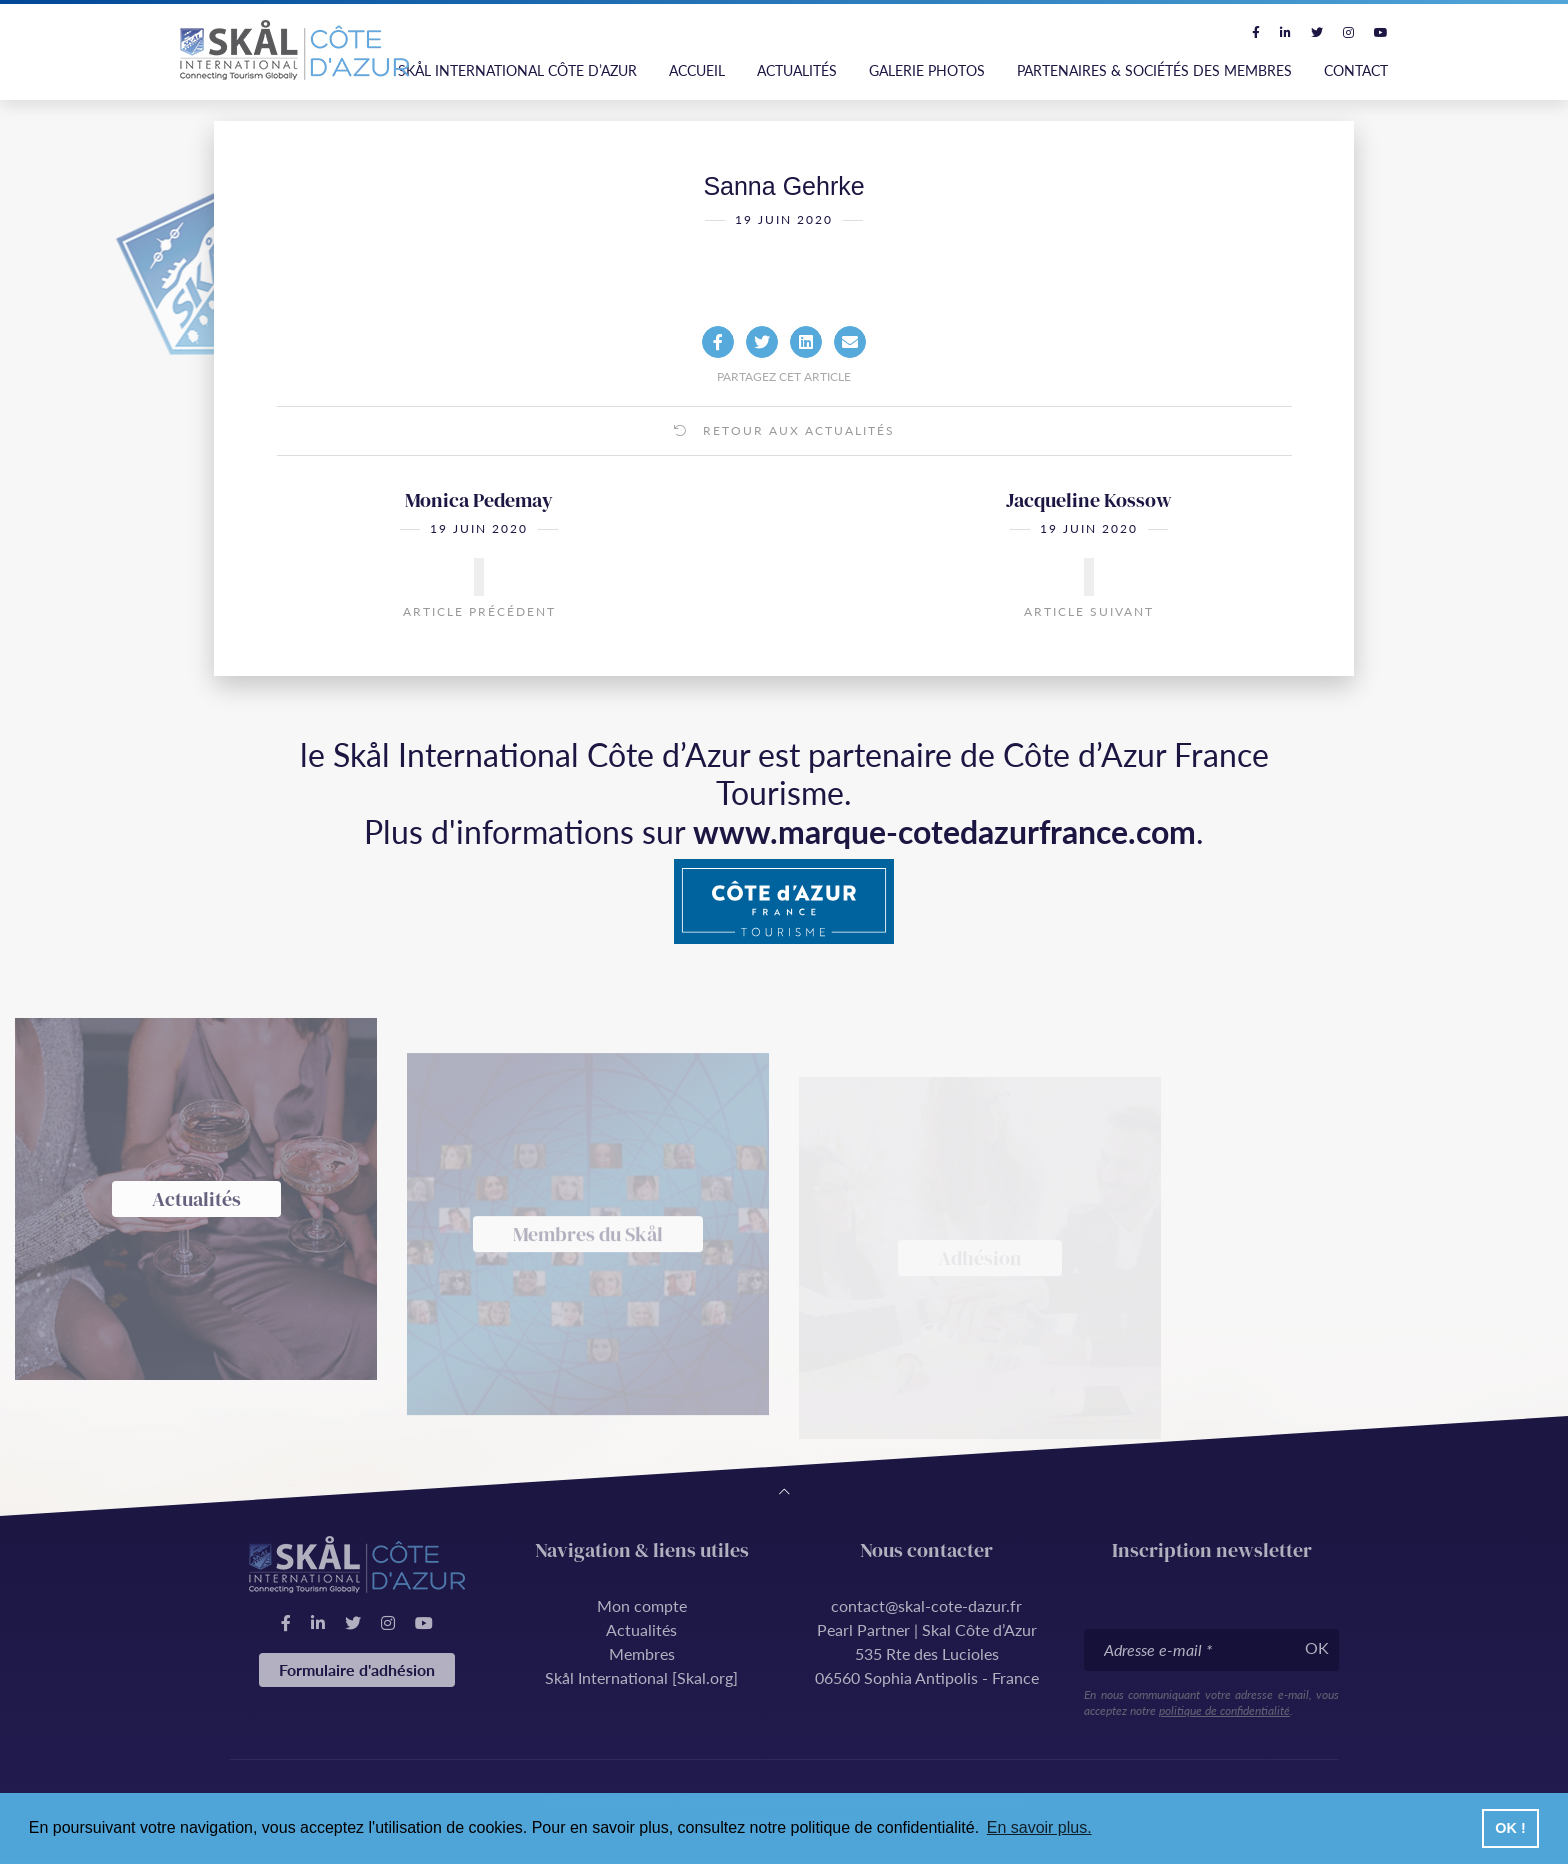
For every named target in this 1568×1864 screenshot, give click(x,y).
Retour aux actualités (784, 465)
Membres (642, 1653)
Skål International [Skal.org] (641, 1677)
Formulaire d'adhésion (357, 1669)
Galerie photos (927, 70)
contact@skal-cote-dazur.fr (926, 1605)
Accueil (697, 70)
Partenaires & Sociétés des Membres (1154, 70)
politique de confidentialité (1224, 1710)
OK (1317, 1647)
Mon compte (642, 1605)
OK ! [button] (1510, 1828)
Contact (1356, 70)
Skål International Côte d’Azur (517, 70)
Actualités (797, 70)
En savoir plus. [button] (1039, 1827)
